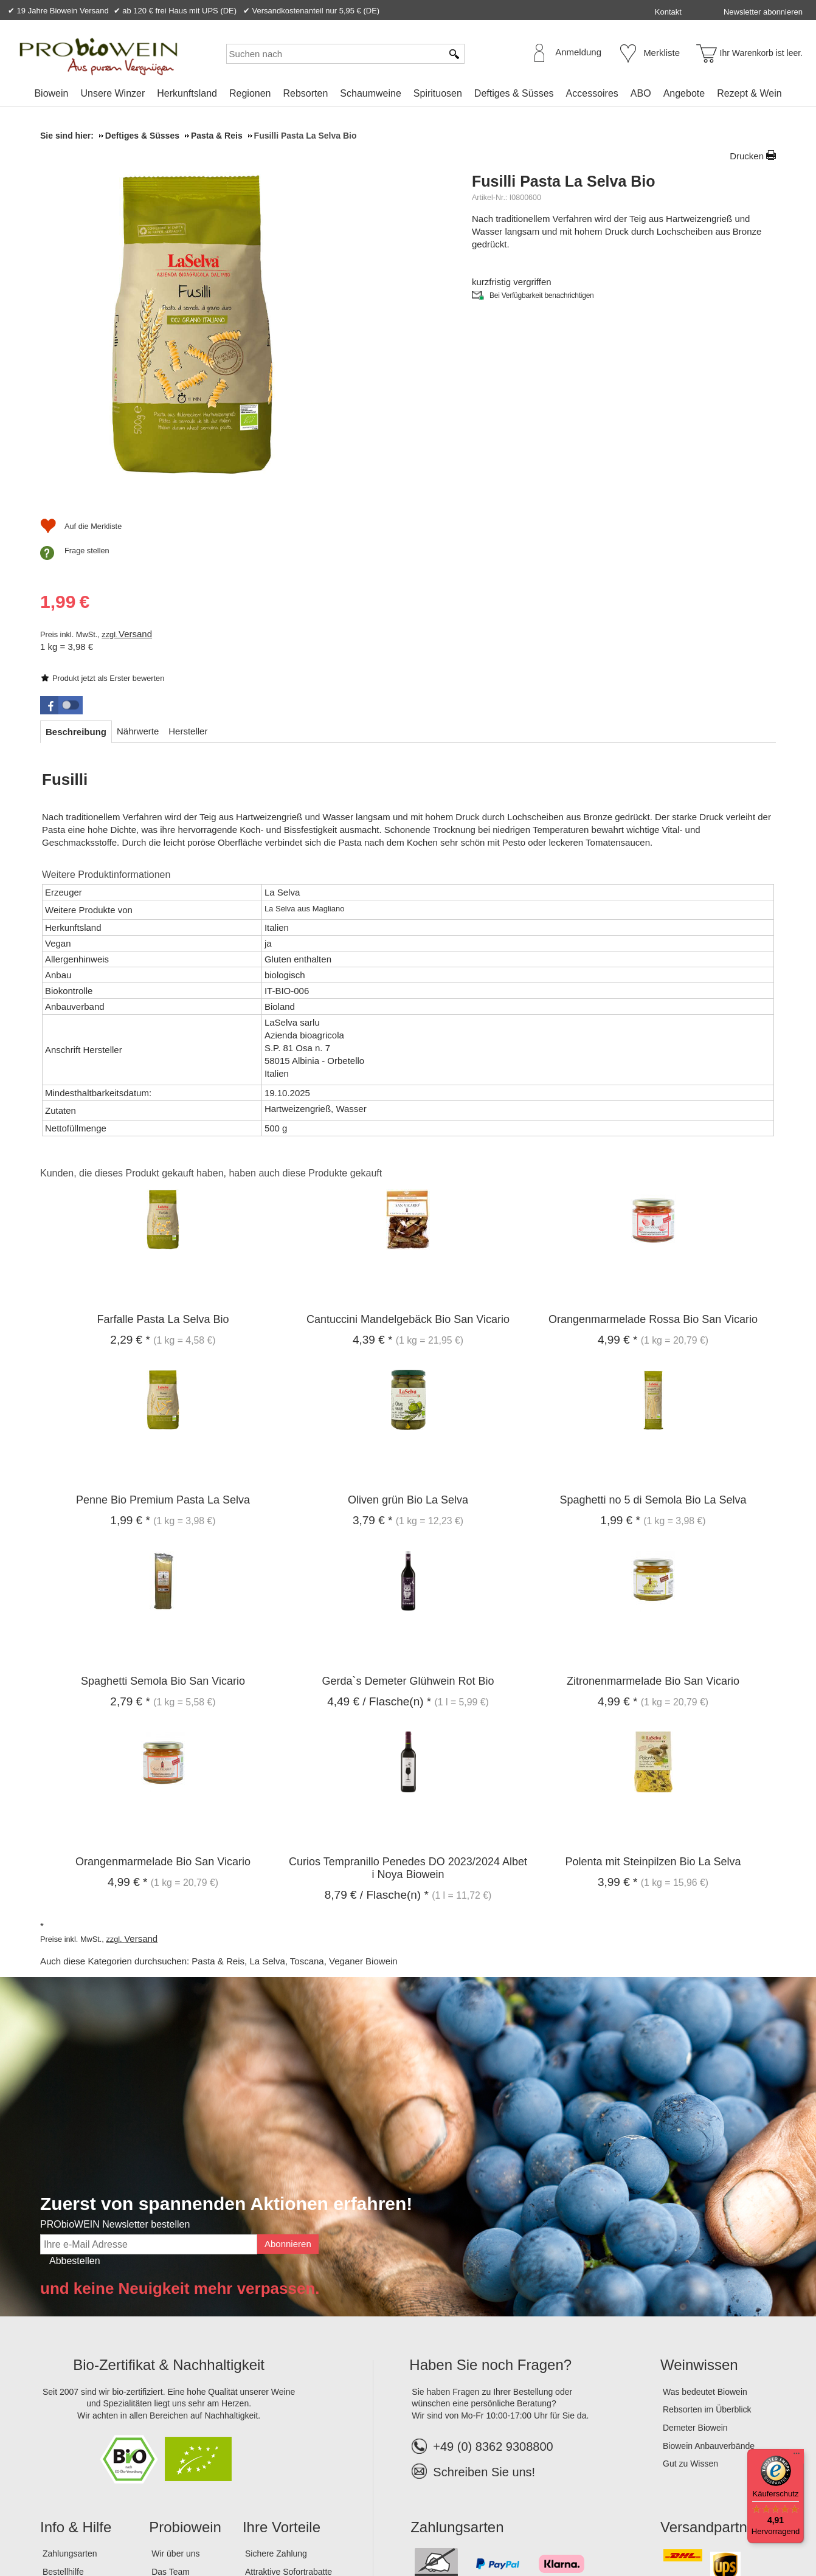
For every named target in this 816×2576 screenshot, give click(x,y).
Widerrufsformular (292, 2527)
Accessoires (592, 93)
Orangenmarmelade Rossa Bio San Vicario (653, 1132)
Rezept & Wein (749, 93)
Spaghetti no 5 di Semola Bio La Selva (652, 1313)
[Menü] (796, 2456)
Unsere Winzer (112, 93)
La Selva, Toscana (286, 1774)
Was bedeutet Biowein (705, 2204)
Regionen (250, 93)
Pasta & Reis (218, 1774)
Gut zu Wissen (690, 2277)
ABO (641, 93)
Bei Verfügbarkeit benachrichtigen (541, 308)
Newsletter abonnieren (763, 11)
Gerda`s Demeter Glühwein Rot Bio (408, 1494)
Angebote (684, 93)
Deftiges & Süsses (514, 93)
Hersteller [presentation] (187, 544)
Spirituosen (437, 93)
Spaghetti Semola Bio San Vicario (163, 1494)
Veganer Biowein (363, 1774)
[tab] (76, 544)
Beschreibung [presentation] (76, 544)
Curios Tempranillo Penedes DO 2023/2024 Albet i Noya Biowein (408, 1681)
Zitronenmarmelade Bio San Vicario (653, 1494)
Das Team (170, 2384)
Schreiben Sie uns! (484, 2284)
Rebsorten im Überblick (707, 2223)
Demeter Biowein (695, 2240)
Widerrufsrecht (216, 2527)
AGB (107, 2527)
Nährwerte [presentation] (138, 544)
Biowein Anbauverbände (709, 2258)
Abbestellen (74, 2074)
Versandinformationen (84, 2403)
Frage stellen (518, 464)
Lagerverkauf (176, 2421)
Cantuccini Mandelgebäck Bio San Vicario (408, 1132)
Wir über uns (175, 2367)
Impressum (65, 2527)
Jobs (160, 2403)
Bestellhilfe (63, 2384)
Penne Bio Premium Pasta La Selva (163, 1313)
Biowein (51, 93)
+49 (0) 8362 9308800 (482, 2259)
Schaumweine (370, 93)
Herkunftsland (187, 93)
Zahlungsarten (70, 2367)
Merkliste (661, 52)
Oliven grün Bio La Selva (408, 1313)
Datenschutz (151, 2527)
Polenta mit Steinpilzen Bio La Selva (653, 1675)
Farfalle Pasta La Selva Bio (163, 1132)
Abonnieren (288, 2057)
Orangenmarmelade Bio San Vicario (163, 1675)
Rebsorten (305, 93)
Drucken (747, 156)
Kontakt (668, 11)
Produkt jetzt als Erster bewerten (540, 266)
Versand (567, 376)
